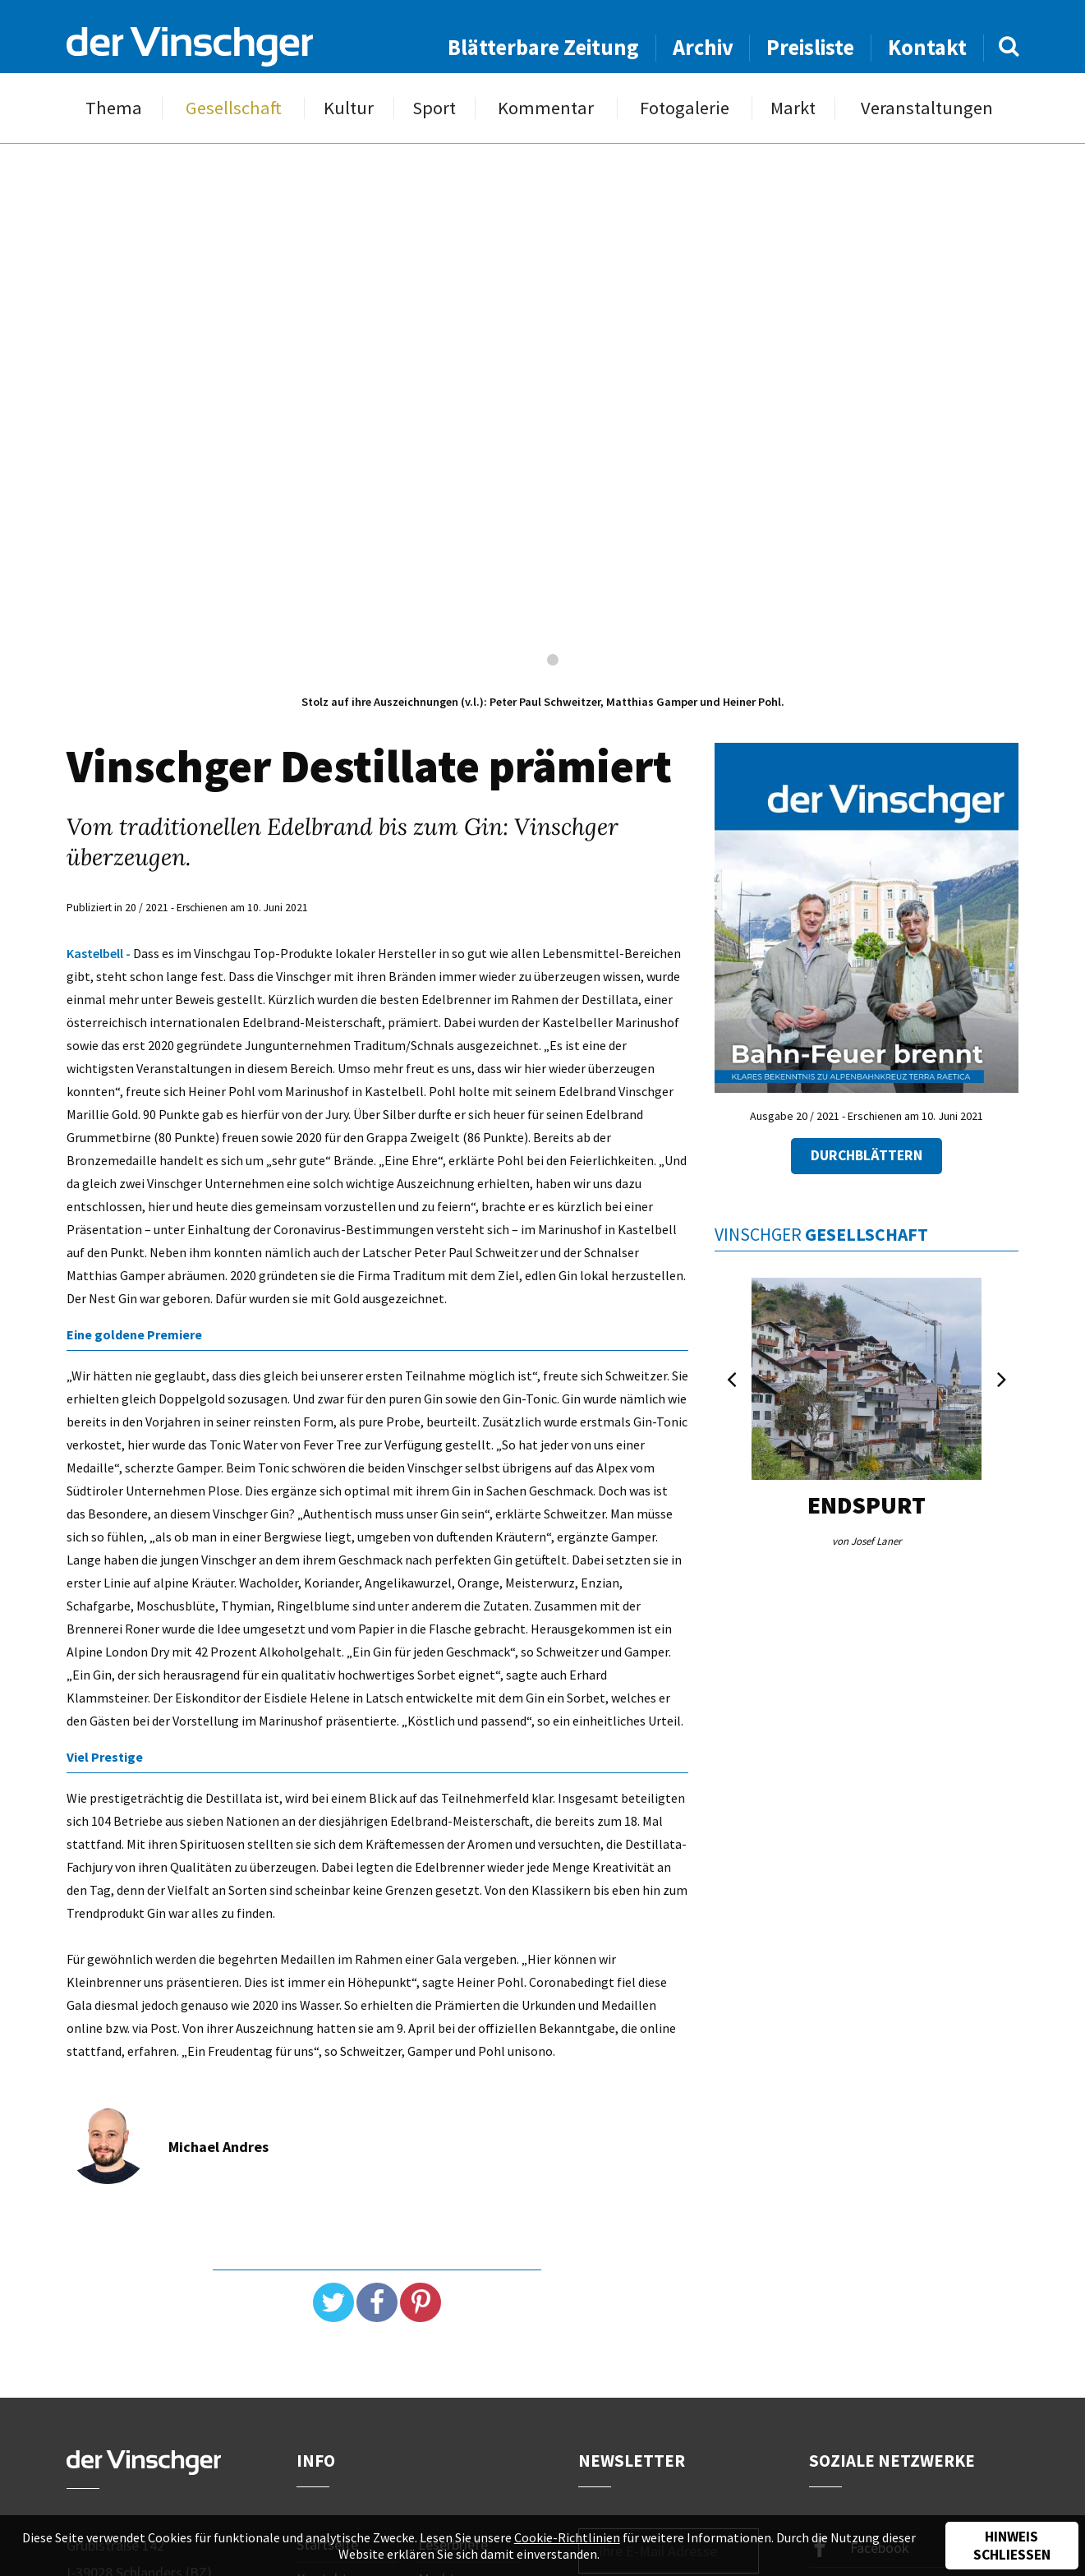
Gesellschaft (234, 108)
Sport (434, 108)
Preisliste (810, 47)
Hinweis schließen (1012, 2546)
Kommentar (546, 108)
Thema (113, 108)
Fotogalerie (684, 108)
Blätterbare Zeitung (543, 47)
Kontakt (927, 47)
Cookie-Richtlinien (567, 2537)
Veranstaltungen (927, 108)
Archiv (703, 47)
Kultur (349, 108)
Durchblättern (866, 1155)
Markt (793, 108)
